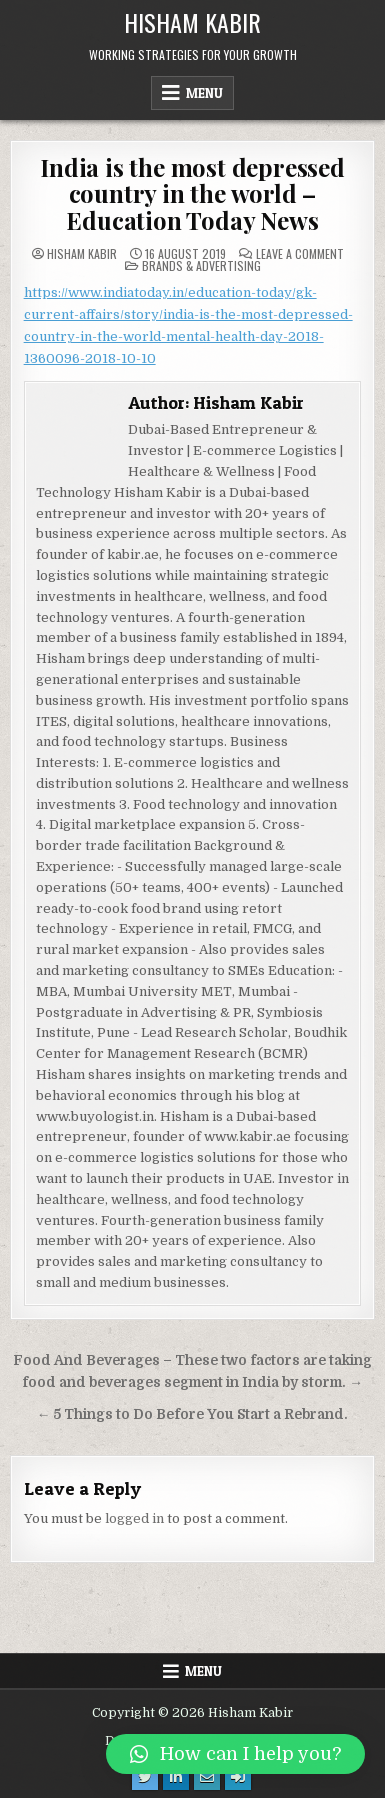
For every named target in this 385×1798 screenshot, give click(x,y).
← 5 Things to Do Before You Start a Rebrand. (193, 1414)
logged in (134, 1518)
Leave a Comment (300, 254)
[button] (235, 1754)
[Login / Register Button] (238, 1777)
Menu (204, 93)
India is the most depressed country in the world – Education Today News (192, 193)
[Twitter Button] (145, 1777)
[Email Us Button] (207, 1777)
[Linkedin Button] (176, 1777)
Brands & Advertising (201, 265)
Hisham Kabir (192, 22)
